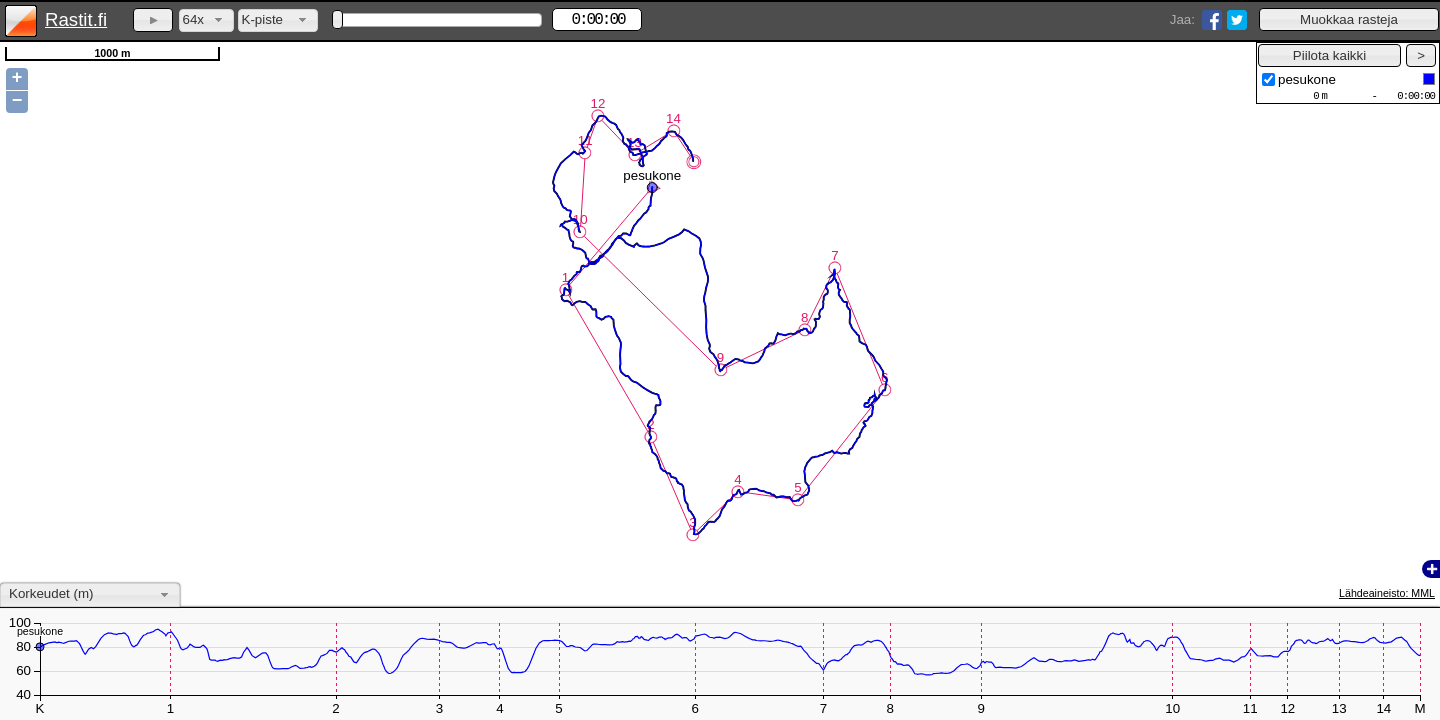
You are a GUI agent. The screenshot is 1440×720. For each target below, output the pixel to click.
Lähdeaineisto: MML (1387, 593)
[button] (1349, 19)
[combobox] (206, 20)
